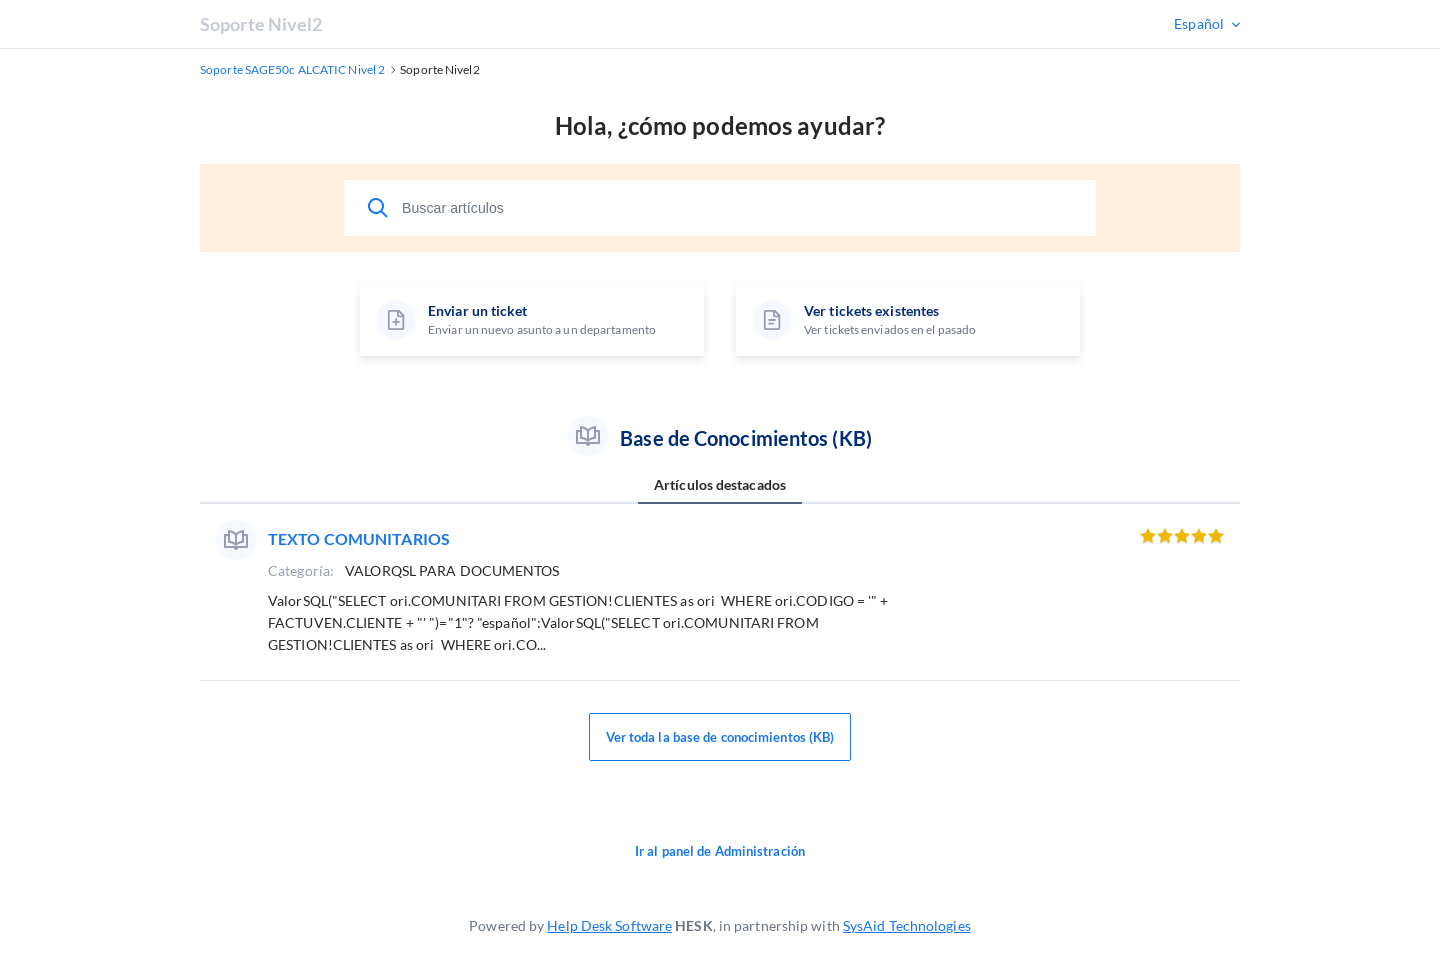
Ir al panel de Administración (720, 851)
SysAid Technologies (907, 925)
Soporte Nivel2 (261, 24)
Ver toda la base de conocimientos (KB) (720, 737)
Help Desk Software (609, 925)
